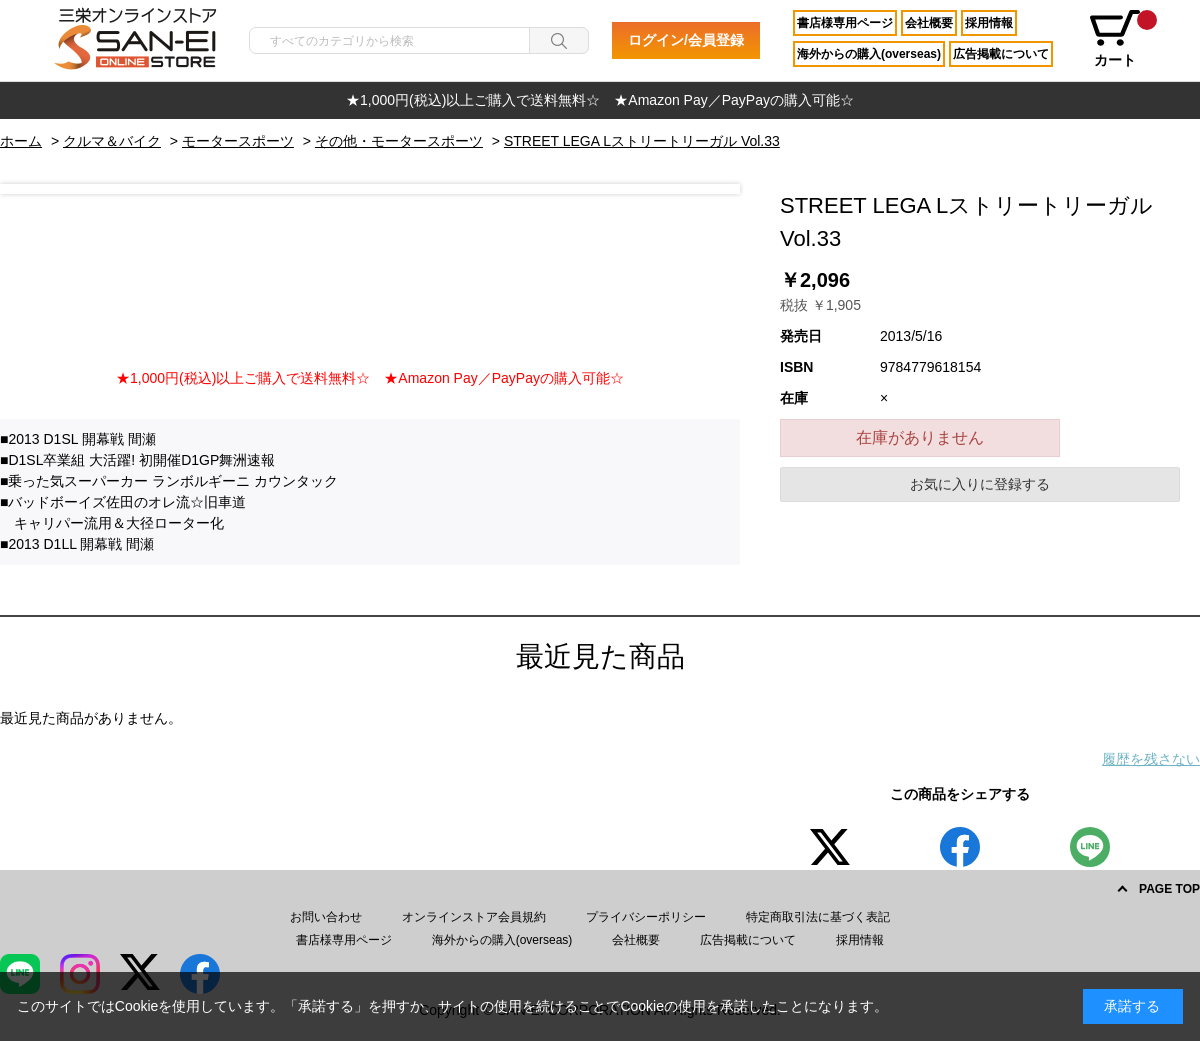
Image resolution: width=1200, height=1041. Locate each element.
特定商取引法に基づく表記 (818, 917)
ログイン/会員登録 (686, 40)
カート (1122, 39)
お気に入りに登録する (980, 484)
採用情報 (989, 23)
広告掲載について (1001, 54)
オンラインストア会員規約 (474, 917)
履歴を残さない (1151, 759)
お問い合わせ (326, 917)
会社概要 (929, 23)
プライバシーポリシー (646, 917)
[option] (600, 100)
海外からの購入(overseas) (869, 54)
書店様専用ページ (845, 23)
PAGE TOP (1169, 889)
